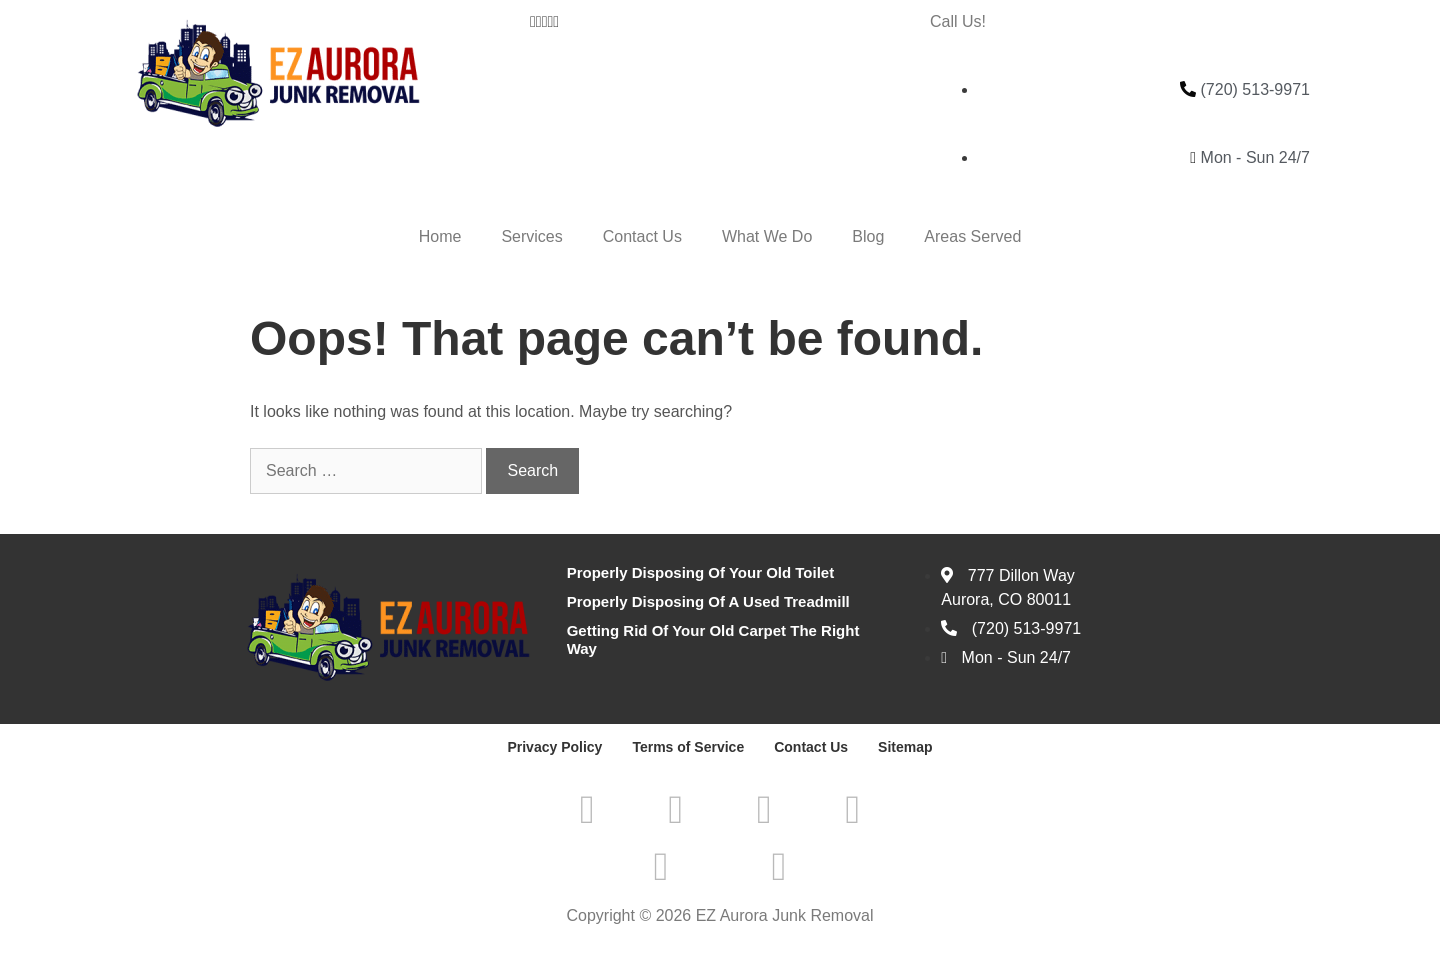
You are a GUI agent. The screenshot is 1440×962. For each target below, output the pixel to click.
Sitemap (905, 747)
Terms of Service (688, 747)
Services (531, 236)
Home (440, 236)
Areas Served (972, 236)
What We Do (767, 236)
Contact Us (642, 236)
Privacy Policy (554, 747)
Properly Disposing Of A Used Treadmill (708, 601)
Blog (868, 236)
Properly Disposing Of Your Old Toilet (701, 572)
